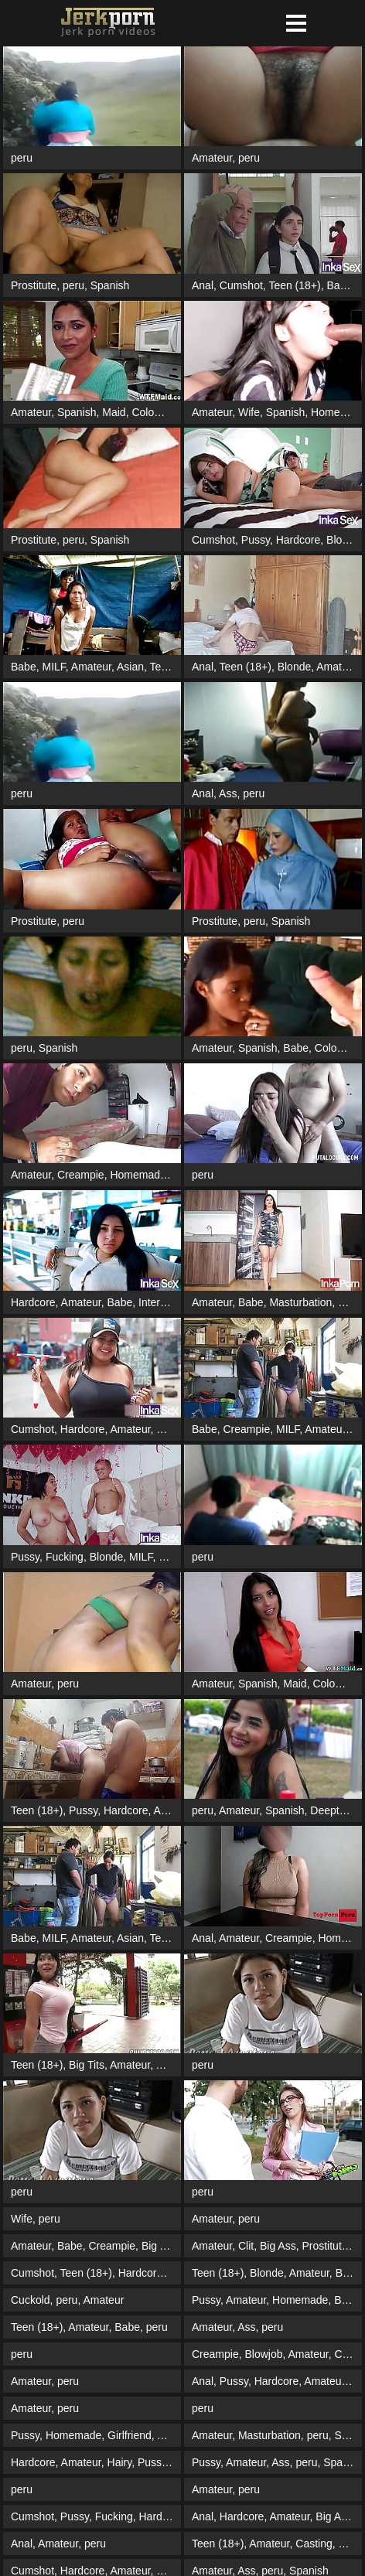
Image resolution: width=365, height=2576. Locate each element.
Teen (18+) (294, 285)
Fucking (65, 1557)
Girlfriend (129, 2435)
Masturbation (300, 1302)
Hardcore (298, 540)
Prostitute (33, 285)
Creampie (80, 1175)
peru (21, 158)
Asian (130, 666)
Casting (313, 2543)
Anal (202, 285)
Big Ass (160, 2246)
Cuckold (30, 2300)
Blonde (343, 540)
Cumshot (241, 285)
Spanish (110, 285)
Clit (246, 2246)
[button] (296, 23)
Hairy (119, 2462)
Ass (228, 793)
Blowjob (177, 1557)
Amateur (212, 158)
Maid (113, 412)
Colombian (157, 412)
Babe (339, 285)
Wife (249, 412)
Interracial (162, 1302)
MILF (53, 666)
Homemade (137, 1175)
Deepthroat (336, 1810)
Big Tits (86, 2065)
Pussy (255, 540)
